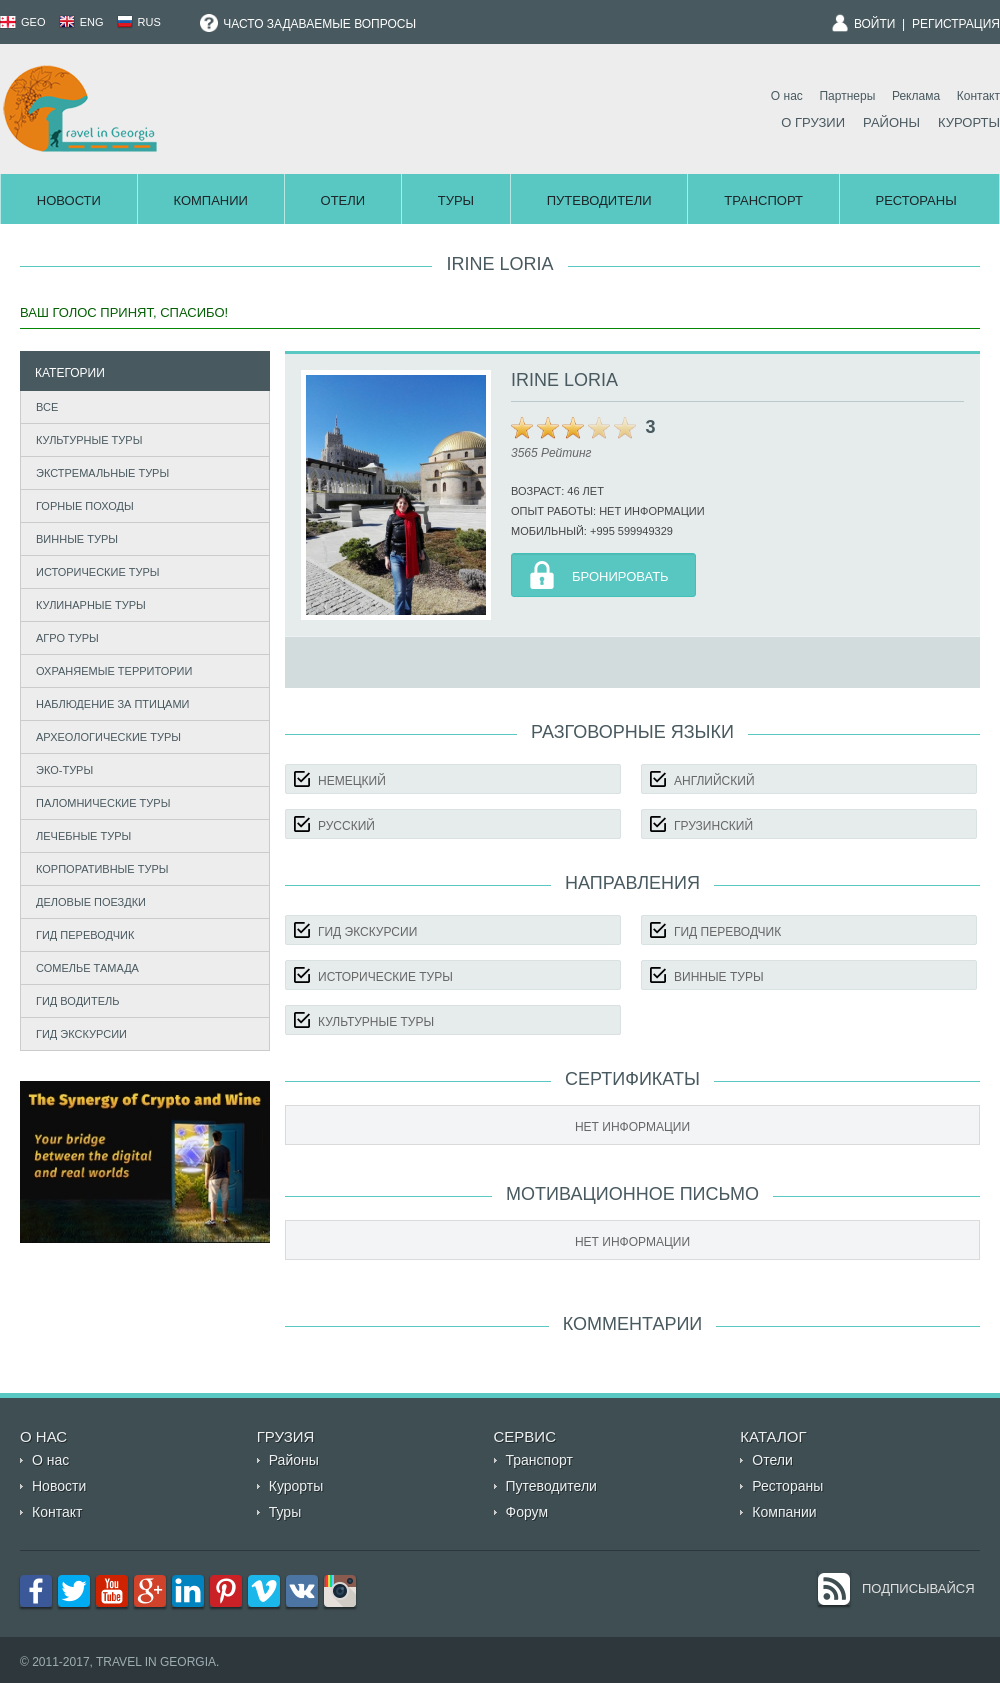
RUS (139, 22)
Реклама (916, 96)
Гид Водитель (78, 1001)
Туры (456, 200)
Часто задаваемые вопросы (308, 24)
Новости (69, 200)
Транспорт (763, 200)
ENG (81, 22)
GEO (23, 22)
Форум (527, 1512)
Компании (210, 200)
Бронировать (620, 576)
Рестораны (916, 200)
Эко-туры (64, 770)
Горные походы (85, 506)
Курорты (969, 122)
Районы (891, 122)
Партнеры (847, 96)
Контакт (978, 96)
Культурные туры (89, 440)
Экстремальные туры (102, 473)
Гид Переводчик (85, 935)
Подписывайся (918, 1588)
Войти (875, 24)
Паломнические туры (103, 803)
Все (47, 407)
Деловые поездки (91, 902)
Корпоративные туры (102, 869)
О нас (787, 96)
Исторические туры (98, 572)
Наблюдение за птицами (113, 704)
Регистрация (956, 24)
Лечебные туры (83, 836)
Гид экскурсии (81, 1034)
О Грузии (813, 122)
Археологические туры (108, 737)
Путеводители (599, 200)
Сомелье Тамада (87, 968)
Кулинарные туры (91, 605)
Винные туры (77, 539)
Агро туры (67, 638)
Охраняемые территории (114, 671)
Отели (343, 200)
